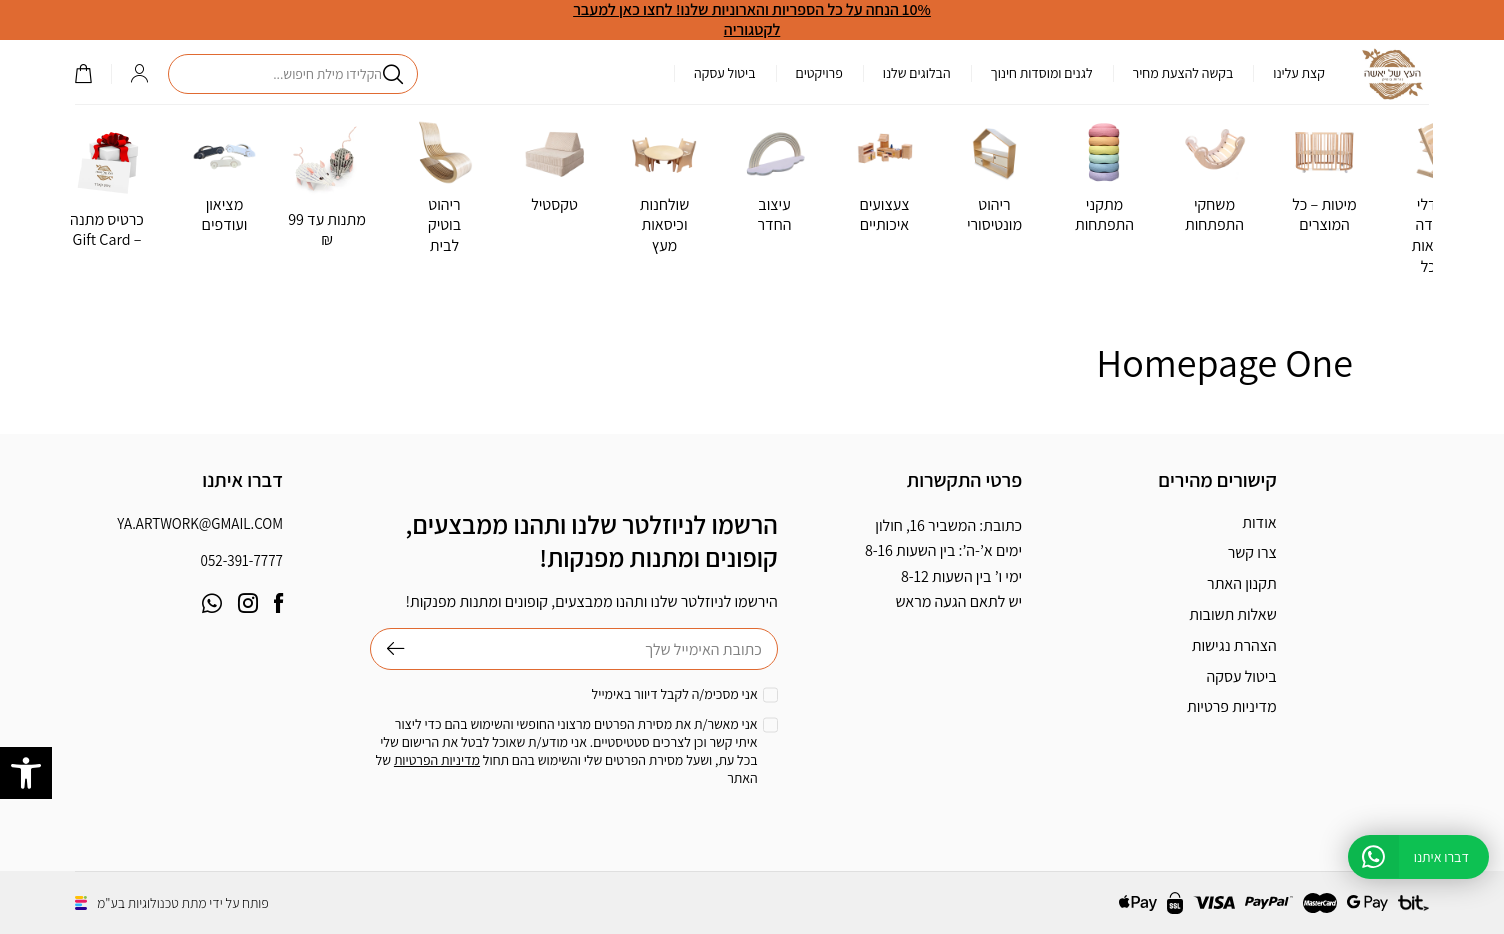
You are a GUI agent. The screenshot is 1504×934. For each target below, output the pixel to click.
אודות (1259, 522)
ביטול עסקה (725, 73)
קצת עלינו (1299, 73)
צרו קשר (1252, 552)
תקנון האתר (1242, 583)
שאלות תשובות (1232, 614)
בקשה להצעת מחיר (1183, 73)
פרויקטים (819, 73)
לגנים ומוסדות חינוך (1042, 73)
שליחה (387, 649)
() (83, 73)
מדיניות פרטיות (1232, 706)
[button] (26, 773)
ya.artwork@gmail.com (200, 523)
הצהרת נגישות (1234, 645)
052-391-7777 (242, 560)
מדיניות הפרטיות (437, 760)
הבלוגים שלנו (917, 73)
